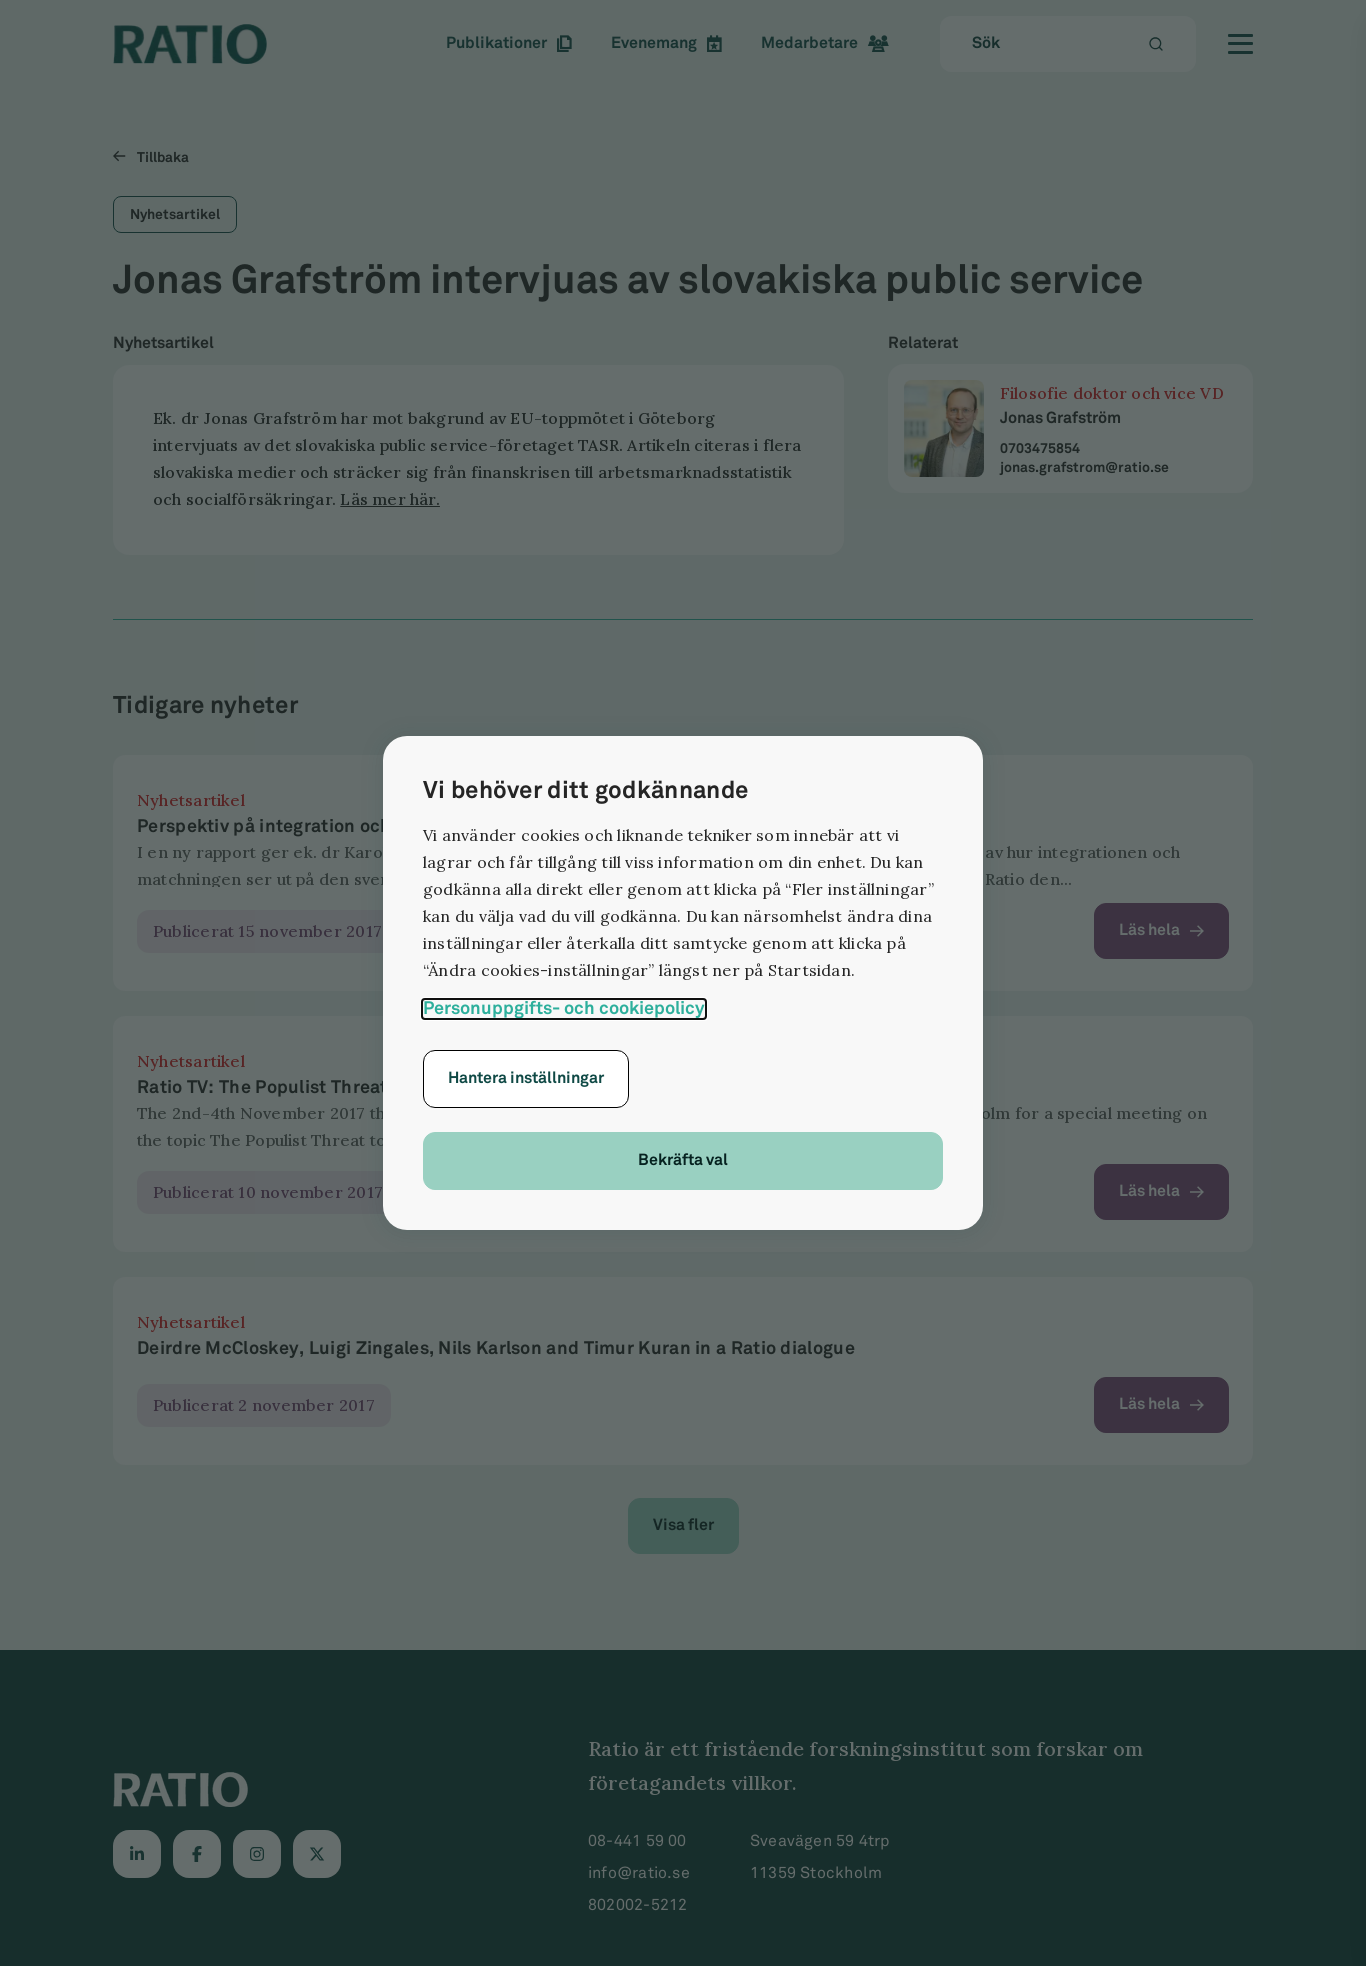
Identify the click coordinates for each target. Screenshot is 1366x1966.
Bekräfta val (683, 1160)
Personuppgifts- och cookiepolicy (564, 1008)
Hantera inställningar (526, 1078)
